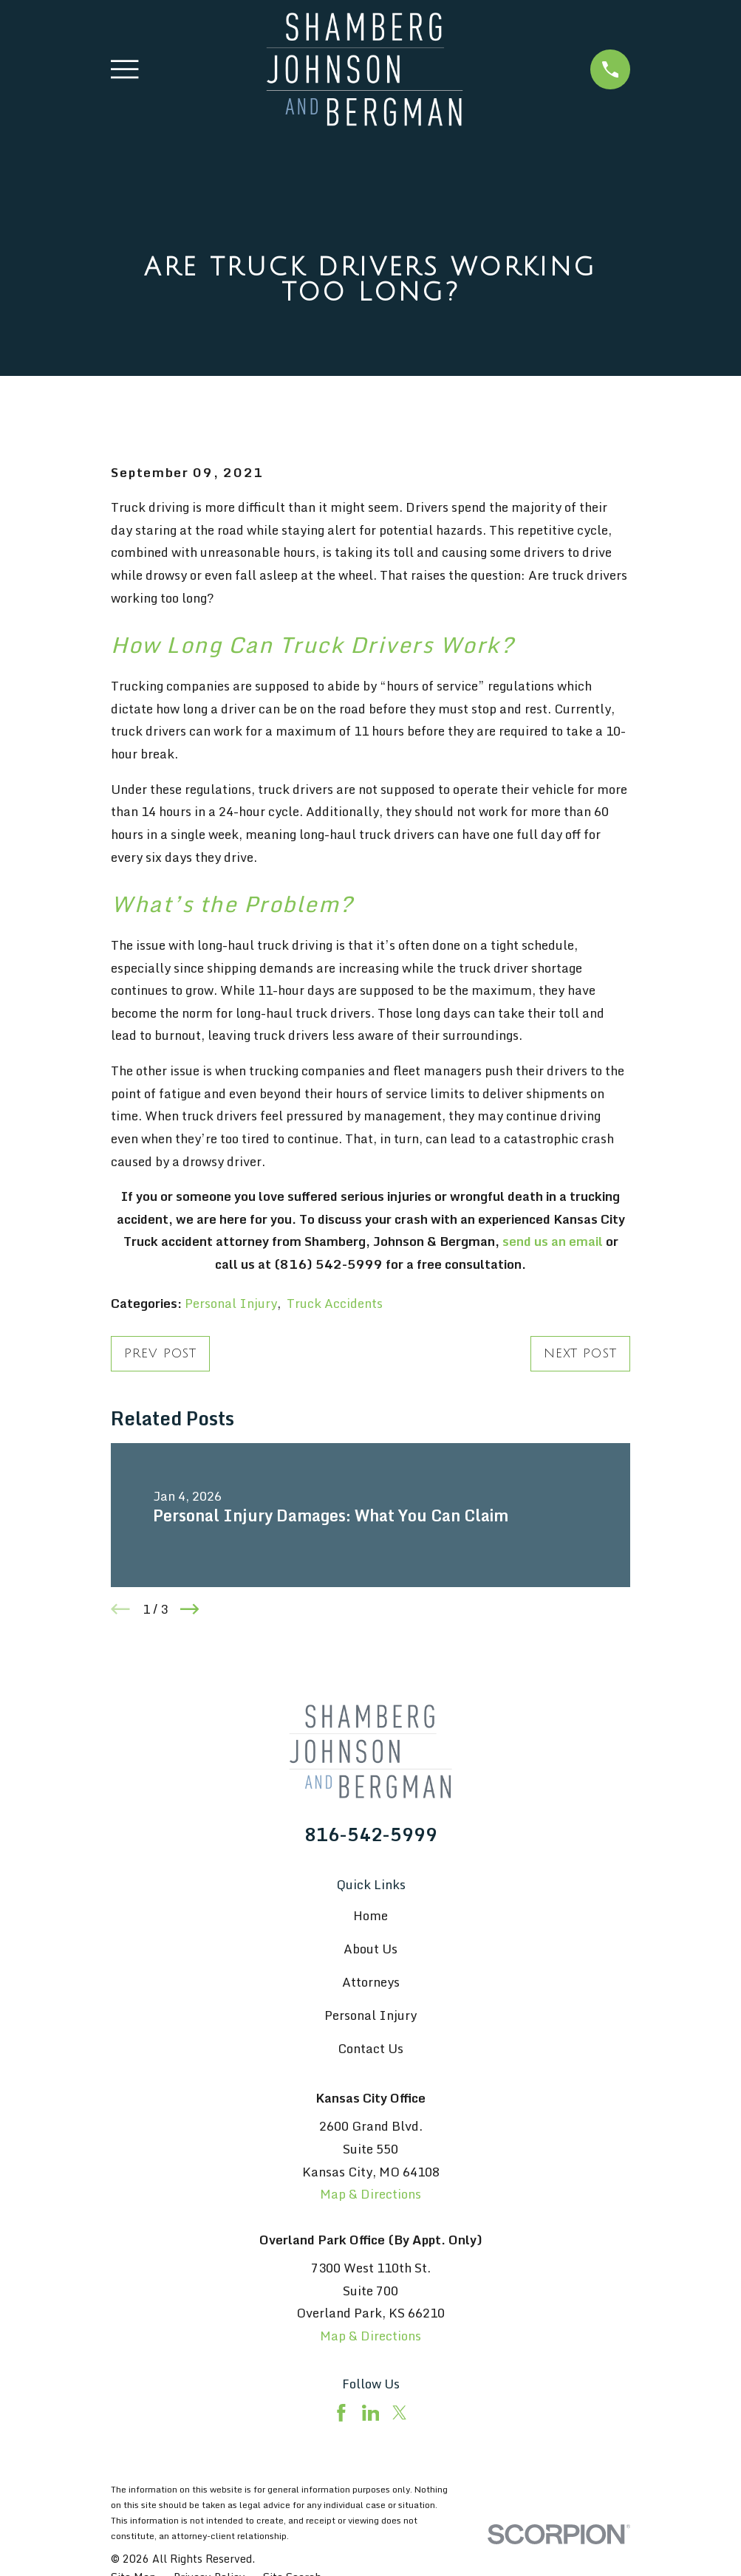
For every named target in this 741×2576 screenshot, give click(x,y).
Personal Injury (231, 1303)
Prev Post (160, 1353)
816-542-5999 (370, 1834)
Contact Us (370, 2048)
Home (370, 1915)
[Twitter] (400, 2413)
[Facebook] (341, 2413)
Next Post (580, 1353)
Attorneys (371, 1982)
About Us (370, 1949)
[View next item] (189, 1609)
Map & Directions (370, 2194)
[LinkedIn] (371, 2413)
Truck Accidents (335, 1303)
